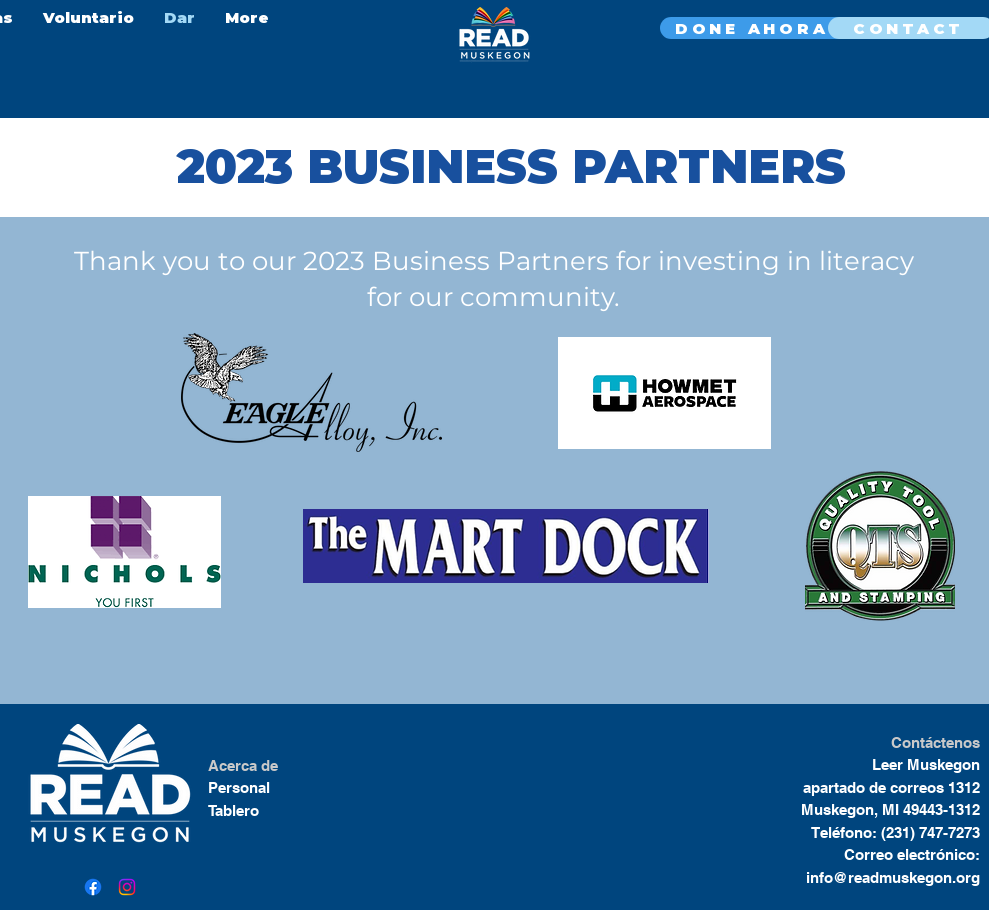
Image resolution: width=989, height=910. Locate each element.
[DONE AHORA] (754, 28)
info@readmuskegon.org (893, 877)
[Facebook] (93, 887)
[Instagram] (127, 887)
